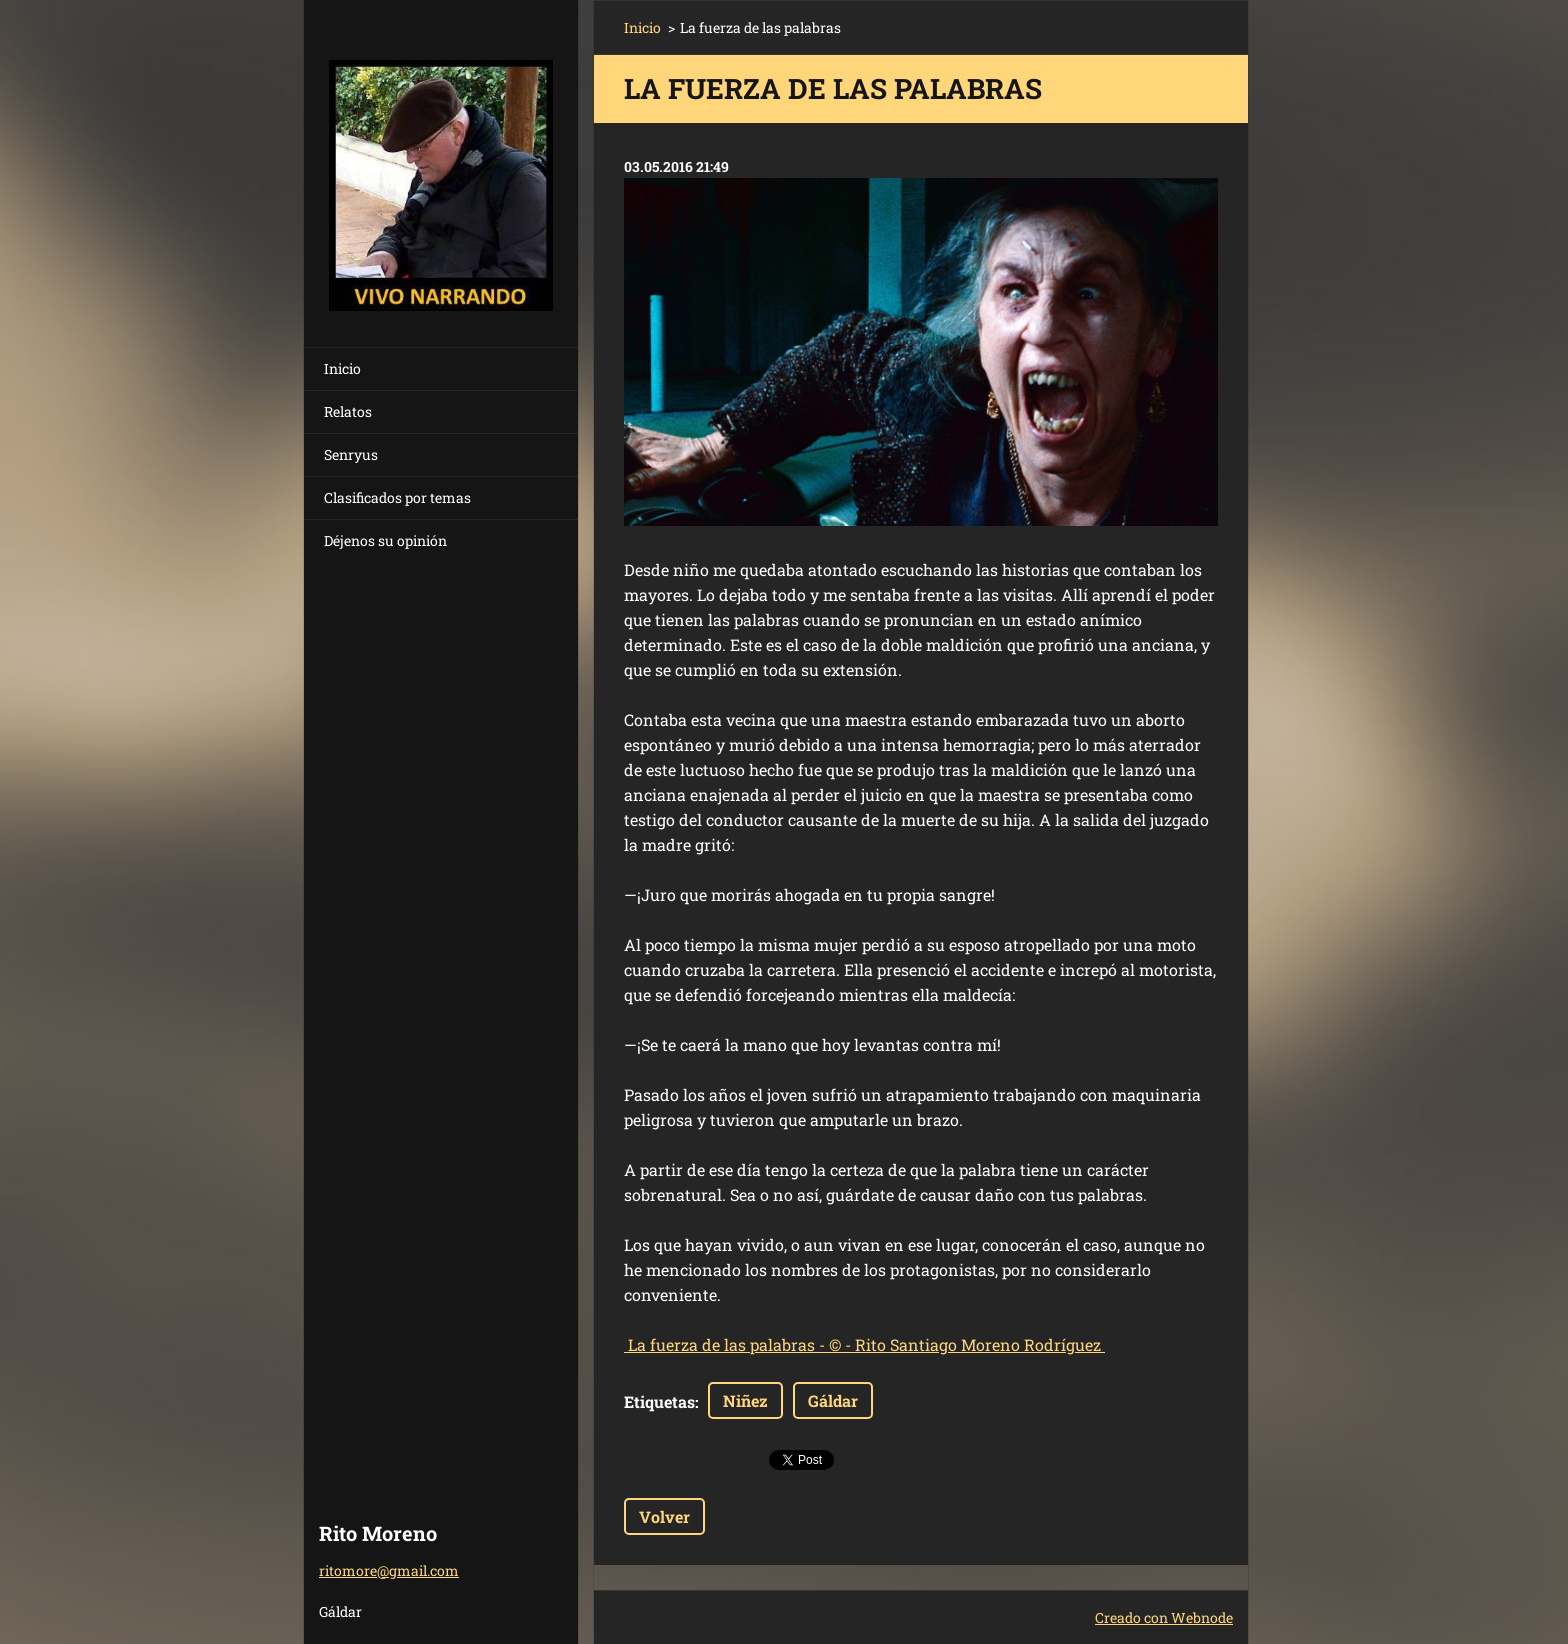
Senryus (351, 454)
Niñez (745, 1400)
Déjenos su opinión (385, 540)
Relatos (348, 411)
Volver (664, 1516)
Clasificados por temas (397, 497)
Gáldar (833, 1400)
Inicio (342, 368)
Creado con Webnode (1164, 1617)
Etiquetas (659, 1401)
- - (864, 1344)
